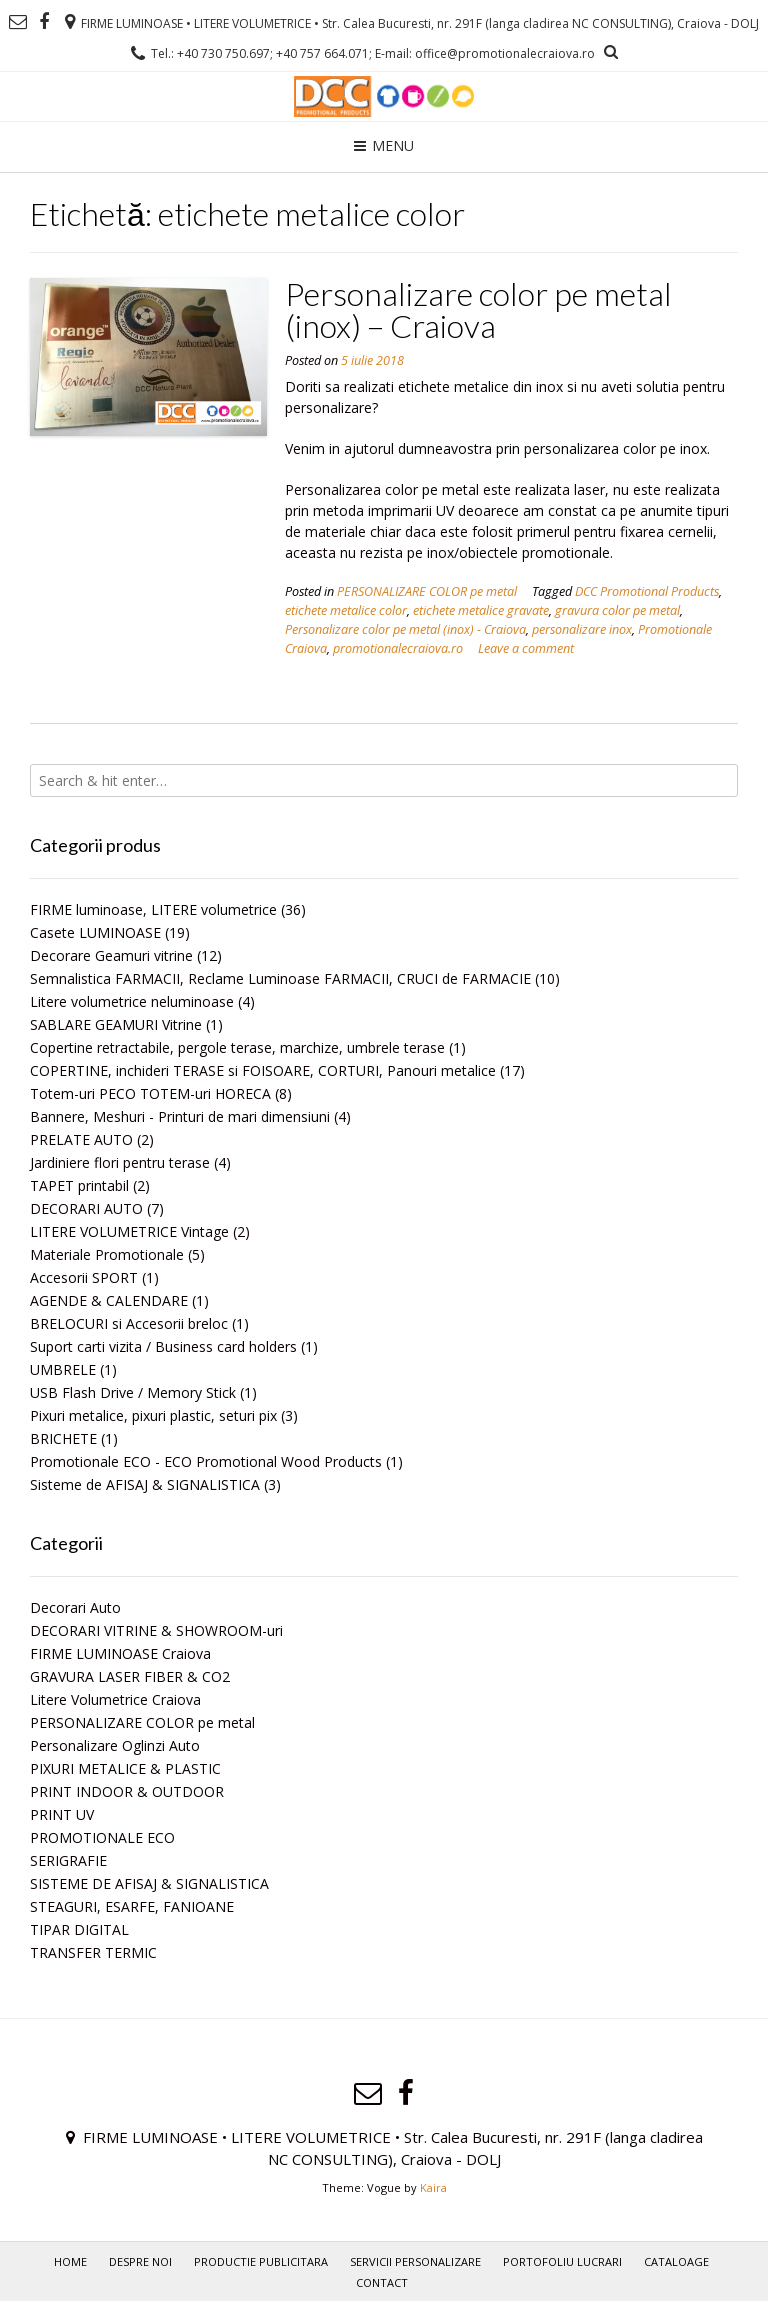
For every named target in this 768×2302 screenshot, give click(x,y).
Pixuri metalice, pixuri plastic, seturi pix (153, 1415)
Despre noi (140, 2261)
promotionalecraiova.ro (398, 648)
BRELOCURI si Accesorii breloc (129, 1323)
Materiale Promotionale (107, 1254)
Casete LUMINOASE (95, 932)
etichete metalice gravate (481, 610)
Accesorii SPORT (84, 1277)
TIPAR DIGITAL (79, 1929)
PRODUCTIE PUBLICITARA (261, 2261)
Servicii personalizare (415, 2261)
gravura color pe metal (617, 610)
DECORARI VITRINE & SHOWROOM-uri (156, 1630)
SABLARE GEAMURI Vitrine (116, 1024)
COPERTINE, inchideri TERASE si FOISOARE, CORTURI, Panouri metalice (263, 1070)
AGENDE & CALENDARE (109, 1300)
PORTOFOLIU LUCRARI (562, 2261)
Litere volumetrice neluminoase (132, 1001)
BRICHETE (63, 1438)
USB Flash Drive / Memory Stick (133, 1392)
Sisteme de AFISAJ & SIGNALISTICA (145, 1484)
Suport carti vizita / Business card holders (163, 1346)
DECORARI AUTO (86, 1208)
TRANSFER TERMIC (93, 1952)
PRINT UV (62, 1814)
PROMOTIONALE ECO (102, 1837)
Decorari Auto (75, 1607)
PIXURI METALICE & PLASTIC (125, 1768)
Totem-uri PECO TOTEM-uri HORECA (150, 1093)
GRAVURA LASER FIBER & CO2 (130, 1676)
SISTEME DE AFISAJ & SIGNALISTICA (149, 1883)
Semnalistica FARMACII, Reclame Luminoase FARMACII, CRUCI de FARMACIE (280, 978)
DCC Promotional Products (647, 591)
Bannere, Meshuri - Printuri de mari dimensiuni (180, 1116)
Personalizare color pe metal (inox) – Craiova (478, 309)
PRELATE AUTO (81, 1139)
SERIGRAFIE (68, 1860)
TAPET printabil (79, 1185)
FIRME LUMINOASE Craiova (120, 1653)
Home (70, 2261)
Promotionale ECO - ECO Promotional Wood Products (206, 1461)
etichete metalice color (346, 610)
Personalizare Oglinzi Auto (115, 1745)
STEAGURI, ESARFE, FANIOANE (132, 1906)
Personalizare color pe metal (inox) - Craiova (405, 629)
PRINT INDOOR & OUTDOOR (127, 1791)
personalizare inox (582, 629)
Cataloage (676, 2261)
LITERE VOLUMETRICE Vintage (129, 1231)
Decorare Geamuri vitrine (111, 955)
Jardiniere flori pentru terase (120, 1162)
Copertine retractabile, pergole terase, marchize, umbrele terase (237, 1047)
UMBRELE (63, 1369)
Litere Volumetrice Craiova (115, 1699)
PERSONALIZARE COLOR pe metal (427, 591)
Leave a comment (526, 648)
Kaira (433, 2187)
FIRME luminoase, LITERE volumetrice (153, 909)
